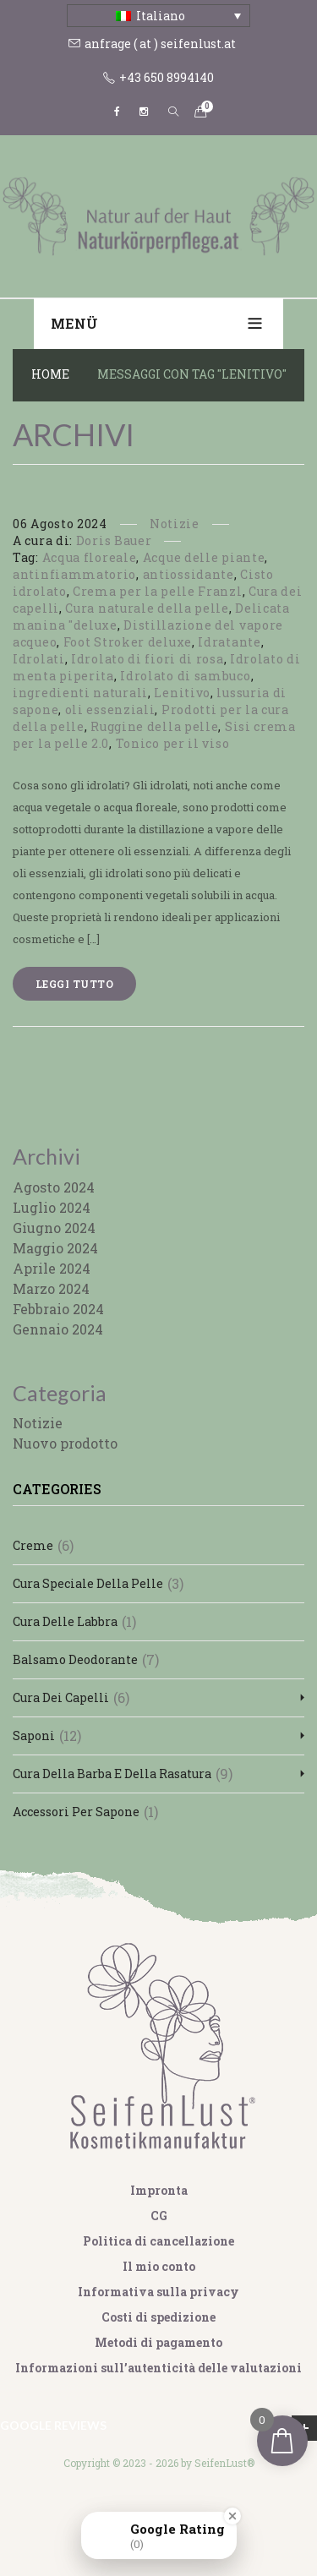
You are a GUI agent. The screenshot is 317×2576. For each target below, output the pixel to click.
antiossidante (188, 574)
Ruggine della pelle (154, 726)
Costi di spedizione (158, 2317)
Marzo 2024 (51, 1288)
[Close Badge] (232, 2516)
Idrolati (39, 659)
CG (158, 2216)
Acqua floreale (89, 557)
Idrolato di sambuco (185, 676)
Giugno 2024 (54, 1227)
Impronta (159, 2190)
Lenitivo (182, 693)
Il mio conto (159, 2266)
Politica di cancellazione (158, 2241)
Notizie (174, 524)
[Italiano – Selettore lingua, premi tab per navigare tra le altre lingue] (158, 15)
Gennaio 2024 (58, 1329)
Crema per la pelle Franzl (158, 591)
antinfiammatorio (74, 574)
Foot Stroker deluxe (127, 642)
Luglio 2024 (51, 1207)
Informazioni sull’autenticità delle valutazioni (158, 2368)
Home (50, 374)
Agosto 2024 (54, 1187)
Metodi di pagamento (158, 2342)
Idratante (229, 642)
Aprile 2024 (51, 1268)
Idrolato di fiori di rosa (147, 659)
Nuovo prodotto (65, 1443)
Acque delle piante (204, 557)
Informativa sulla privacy (158, 2292)
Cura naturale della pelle (147, 608)
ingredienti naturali (80, 693)
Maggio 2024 (55, 1248)
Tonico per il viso (173, 743)
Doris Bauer (114, 540)
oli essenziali (110, 709)
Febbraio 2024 (58, 1309)
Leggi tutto (74, 984)
